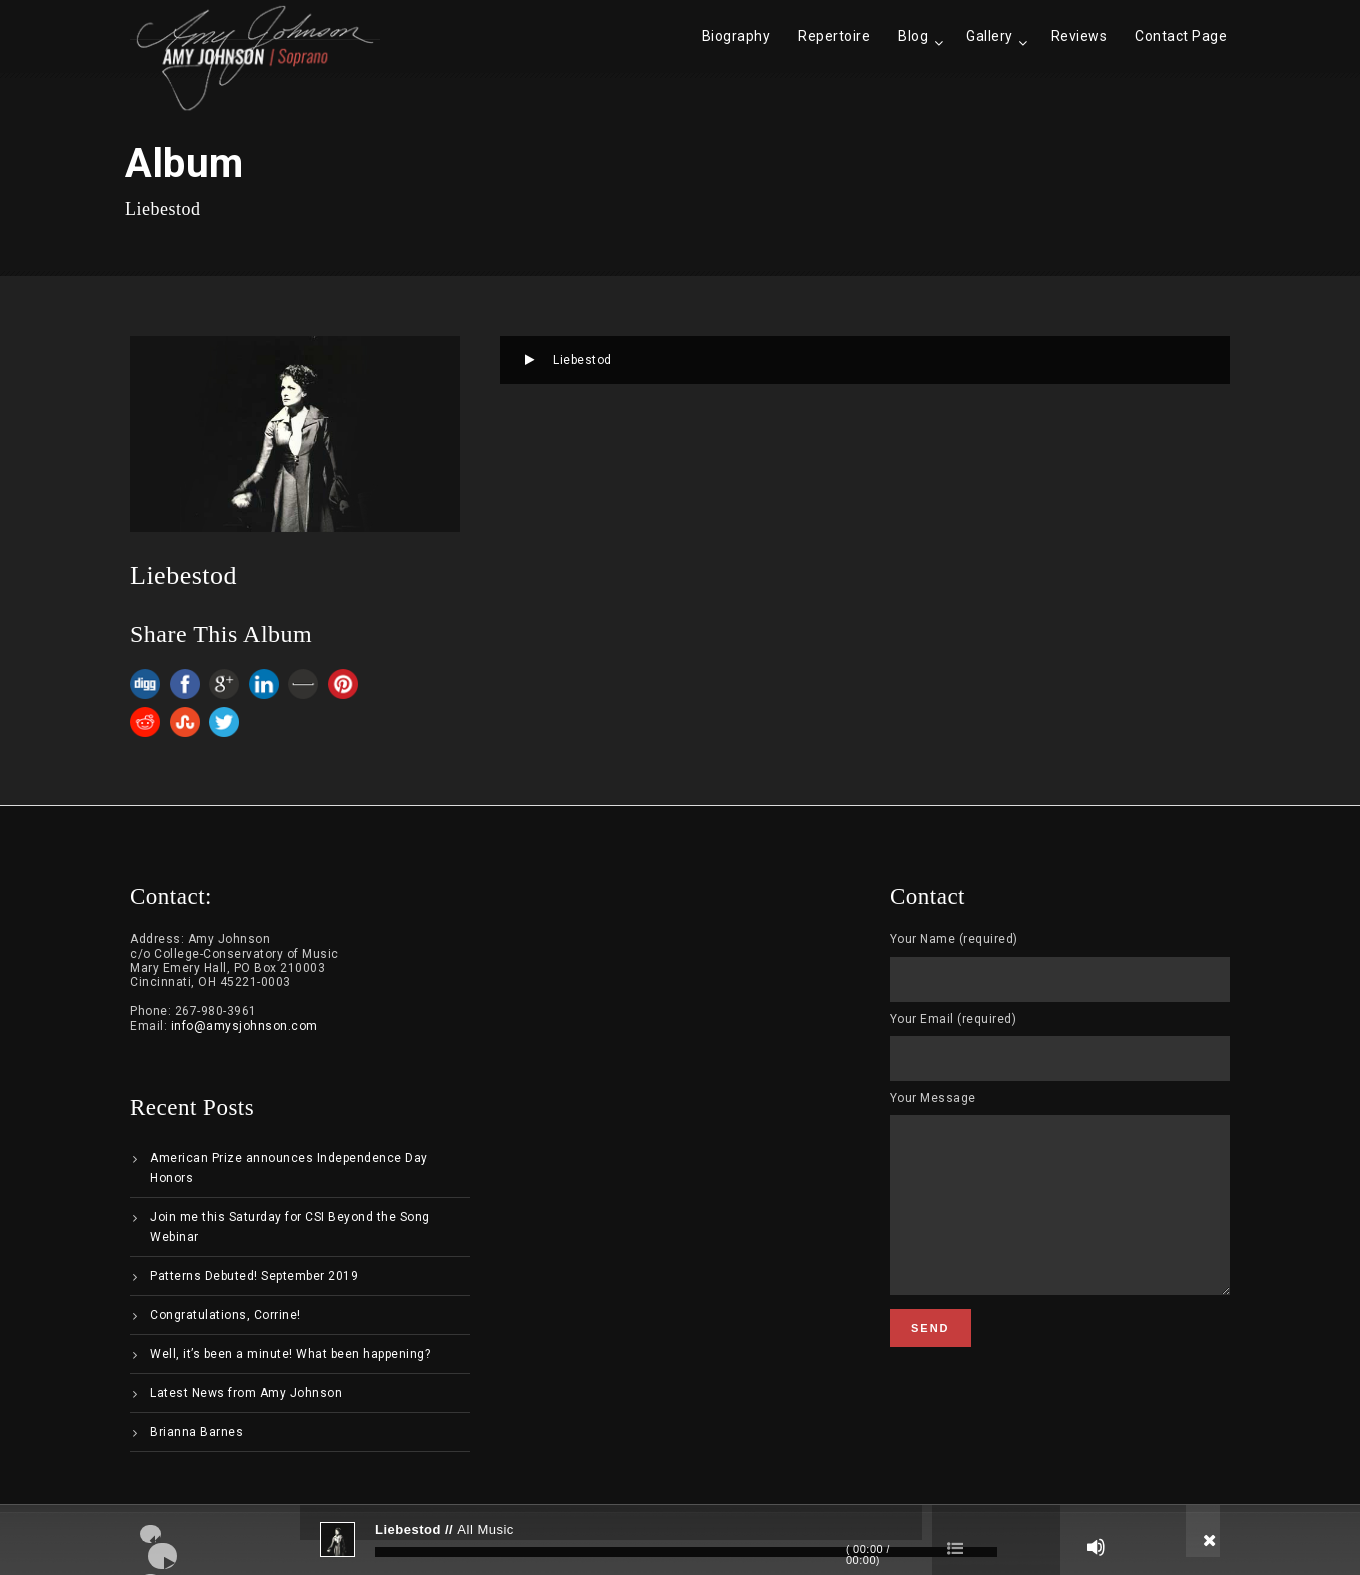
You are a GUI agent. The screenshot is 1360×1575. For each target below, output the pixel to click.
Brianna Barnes (196, 1432)
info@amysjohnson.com (244, 1026)
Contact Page (1181, 36)
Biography (736, 36)
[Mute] (1096, 1547)
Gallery (989, 36)
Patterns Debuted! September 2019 (254, 1276)
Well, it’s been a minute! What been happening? (290, 1354)
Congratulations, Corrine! (225, 1315)
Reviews (1079, 36)
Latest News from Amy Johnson (246, 1393)
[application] (680, 1540)
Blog (913, 36)
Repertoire (834, 36)
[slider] (686, 1552)
